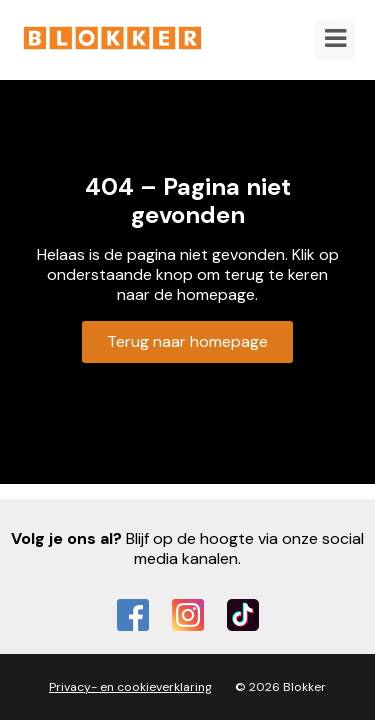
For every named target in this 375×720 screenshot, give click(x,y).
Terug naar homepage (187, 341)
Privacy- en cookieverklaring (130, 687)
